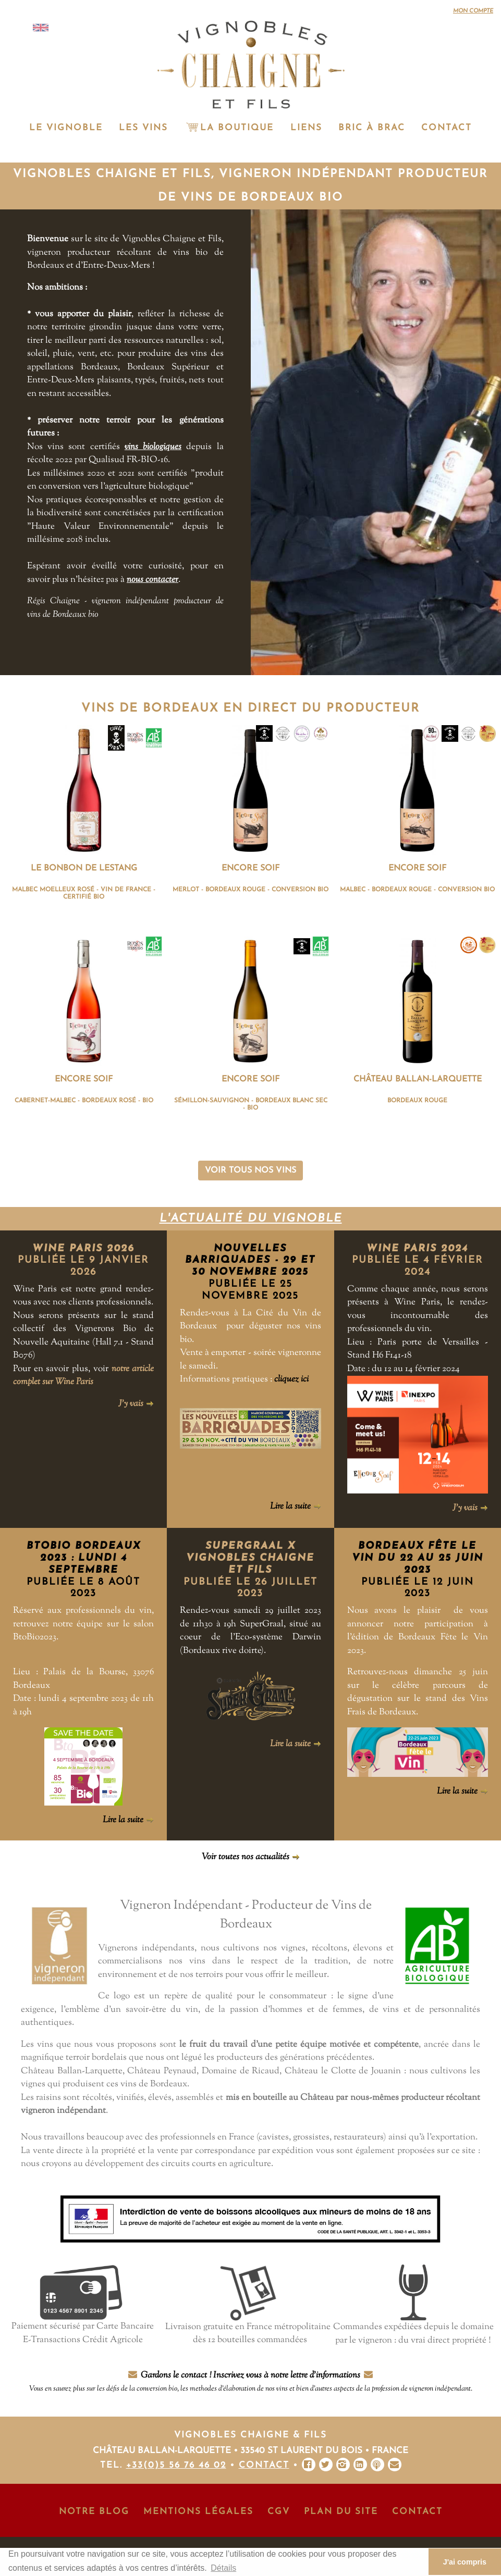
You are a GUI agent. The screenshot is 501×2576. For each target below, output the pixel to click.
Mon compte (473, 11)
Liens (306, 127)
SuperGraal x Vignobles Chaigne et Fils (250, 1558)
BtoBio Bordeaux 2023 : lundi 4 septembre (84, 1558)
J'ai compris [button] (464, 2562)
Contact (446, 127)
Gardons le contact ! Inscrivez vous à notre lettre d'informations (250, 2382)
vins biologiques (153, 447)
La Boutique (229, 127)
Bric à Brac (371, 127)
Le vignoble (66, 127)
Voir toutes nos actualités (251, 1857)
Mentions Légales (198, 2511)
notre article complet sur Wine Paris (83, 1376)
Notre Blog (94, 2511)
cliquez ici (291, 1379)
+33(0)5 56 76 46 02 (176, 2465)
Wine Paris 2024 (417, 1249)
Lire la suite (295, 1506)
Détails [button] (223, 2567)
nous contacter (152, 580)
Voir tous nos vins (250, 1170)
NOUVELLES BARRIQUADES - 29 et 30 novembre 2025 (250, 1261)
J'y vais (136, 1404)
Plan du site (341, 2511)
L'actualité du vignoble (251, 1219)
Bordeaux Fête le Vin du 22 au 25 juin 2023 (417, 1558)
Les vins (143, 127)
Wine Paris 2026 (83, 1249)
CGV (278, 2511)
